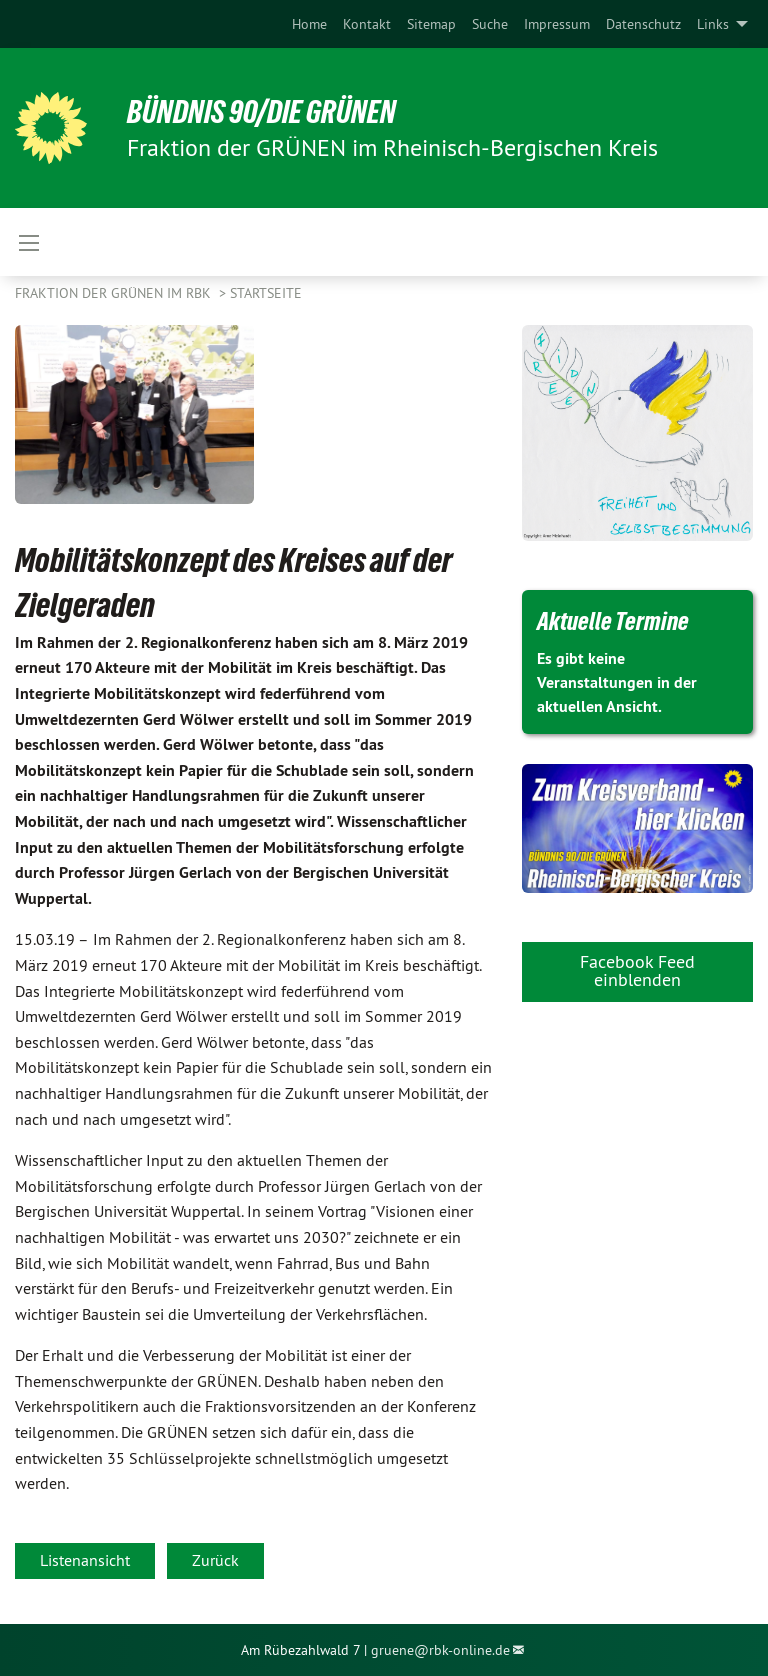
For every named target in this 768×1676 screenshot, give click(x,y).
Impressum (557, 24)
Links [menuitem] (713, 24)
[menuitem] (309, 24)
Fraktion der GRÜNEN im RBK (115, 293)
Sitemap (431, 24)
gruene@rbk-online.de (440, 1650)
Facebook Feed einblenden (637, 970)
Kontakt (367, 24)
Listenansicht (85, 1560)
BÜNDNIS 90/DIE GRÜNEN (261, 112)
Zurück (215, 1560)
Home (309, 24)
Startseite (266, 293)
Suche (490, 24)
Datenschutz (643, 24)
